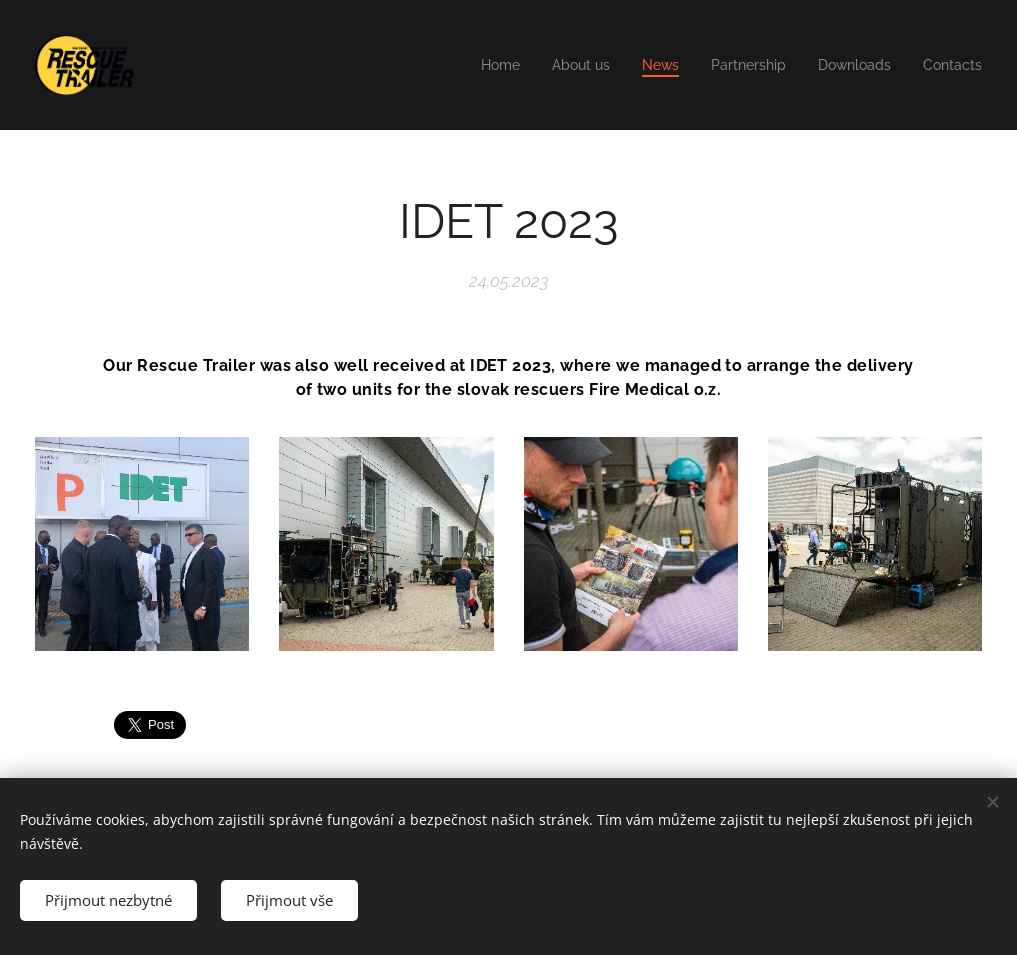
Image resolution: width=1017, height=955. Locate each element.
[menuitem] (476, 65)
